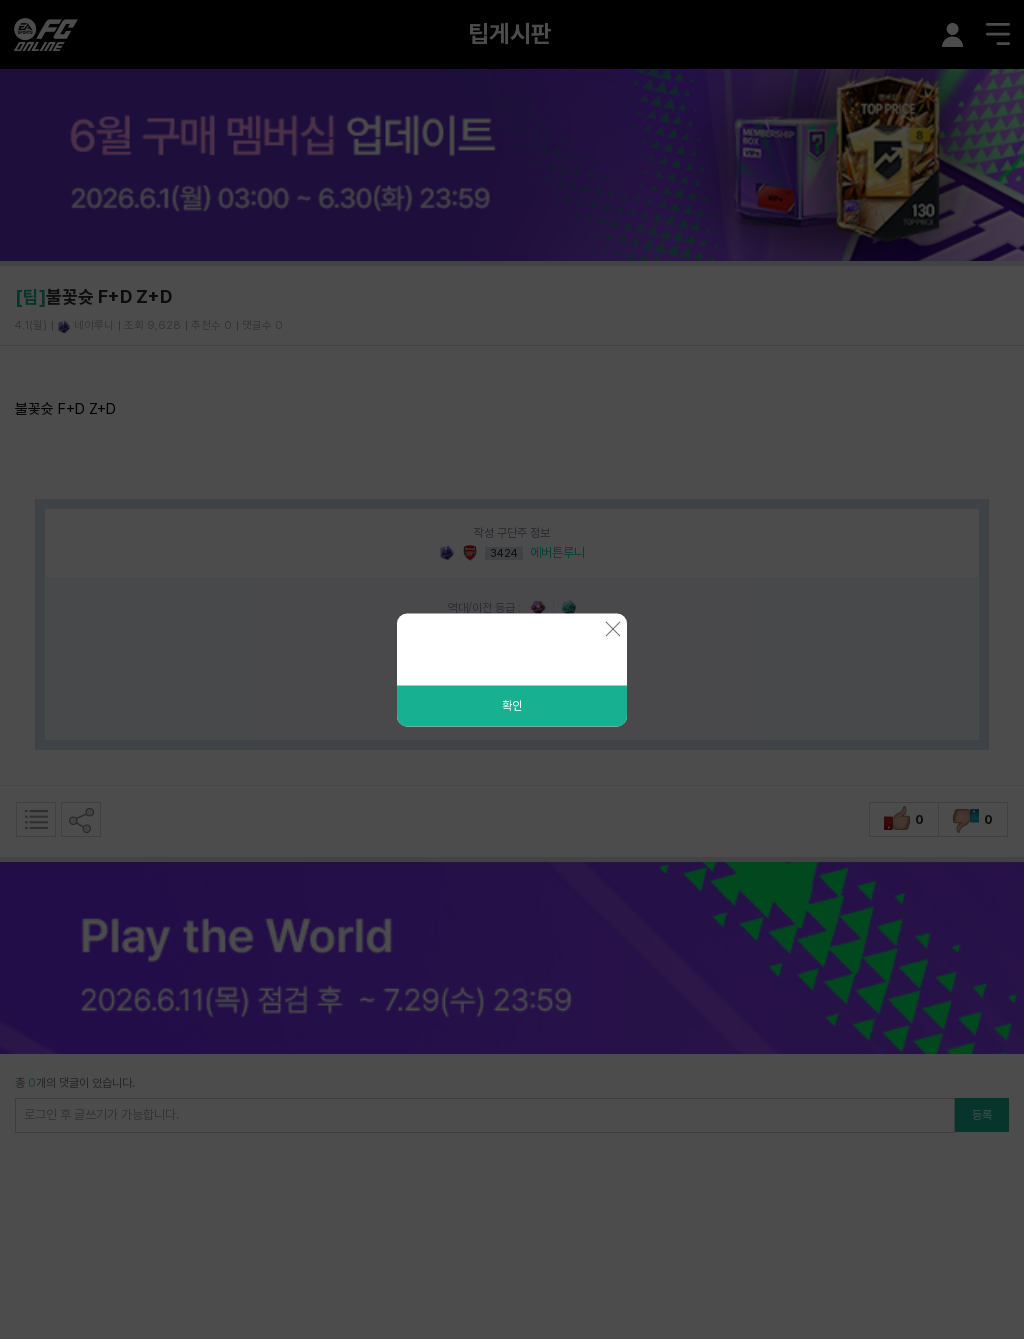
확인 (512, 705)
